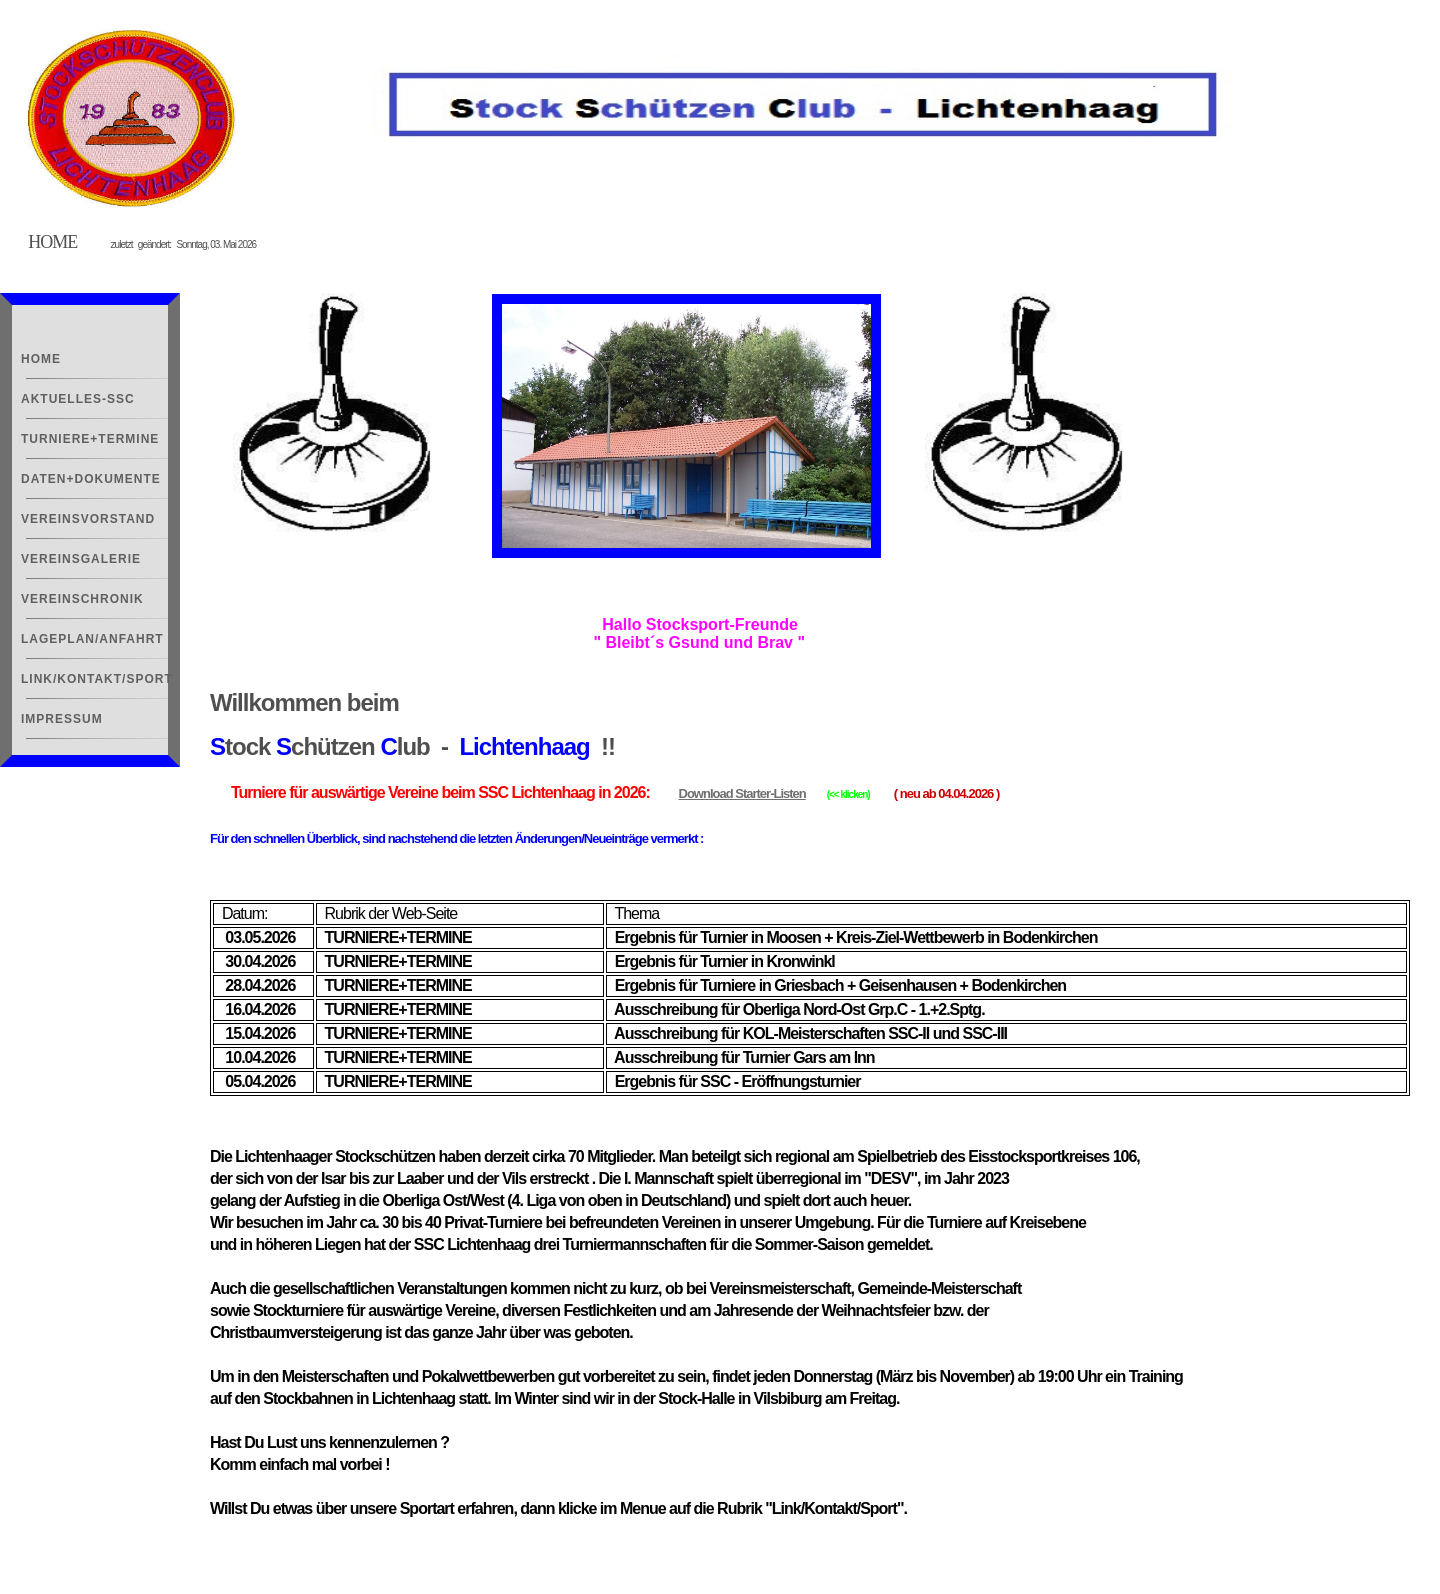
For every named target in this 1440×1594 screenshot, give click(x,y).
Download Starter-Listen (742, 793)
